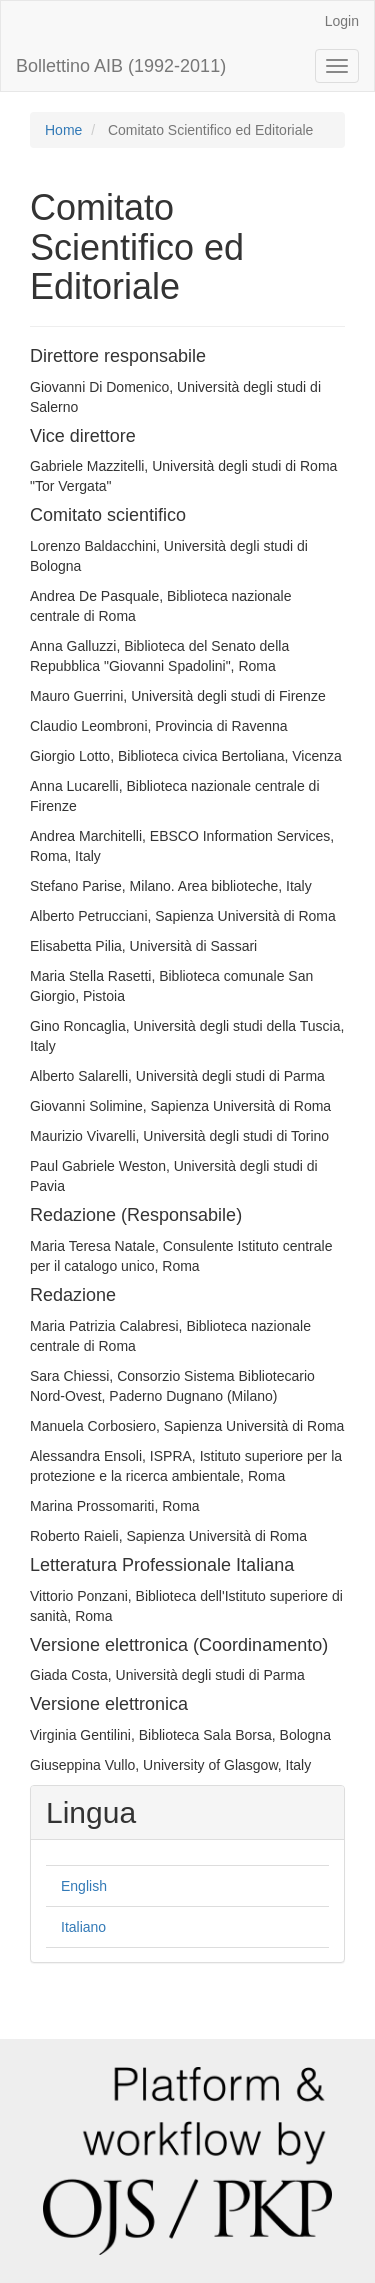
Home (63, 130)
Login (342, 21)
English (84, 1886)
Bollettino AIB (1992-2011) (121, 66)
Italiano (83, 1927)
